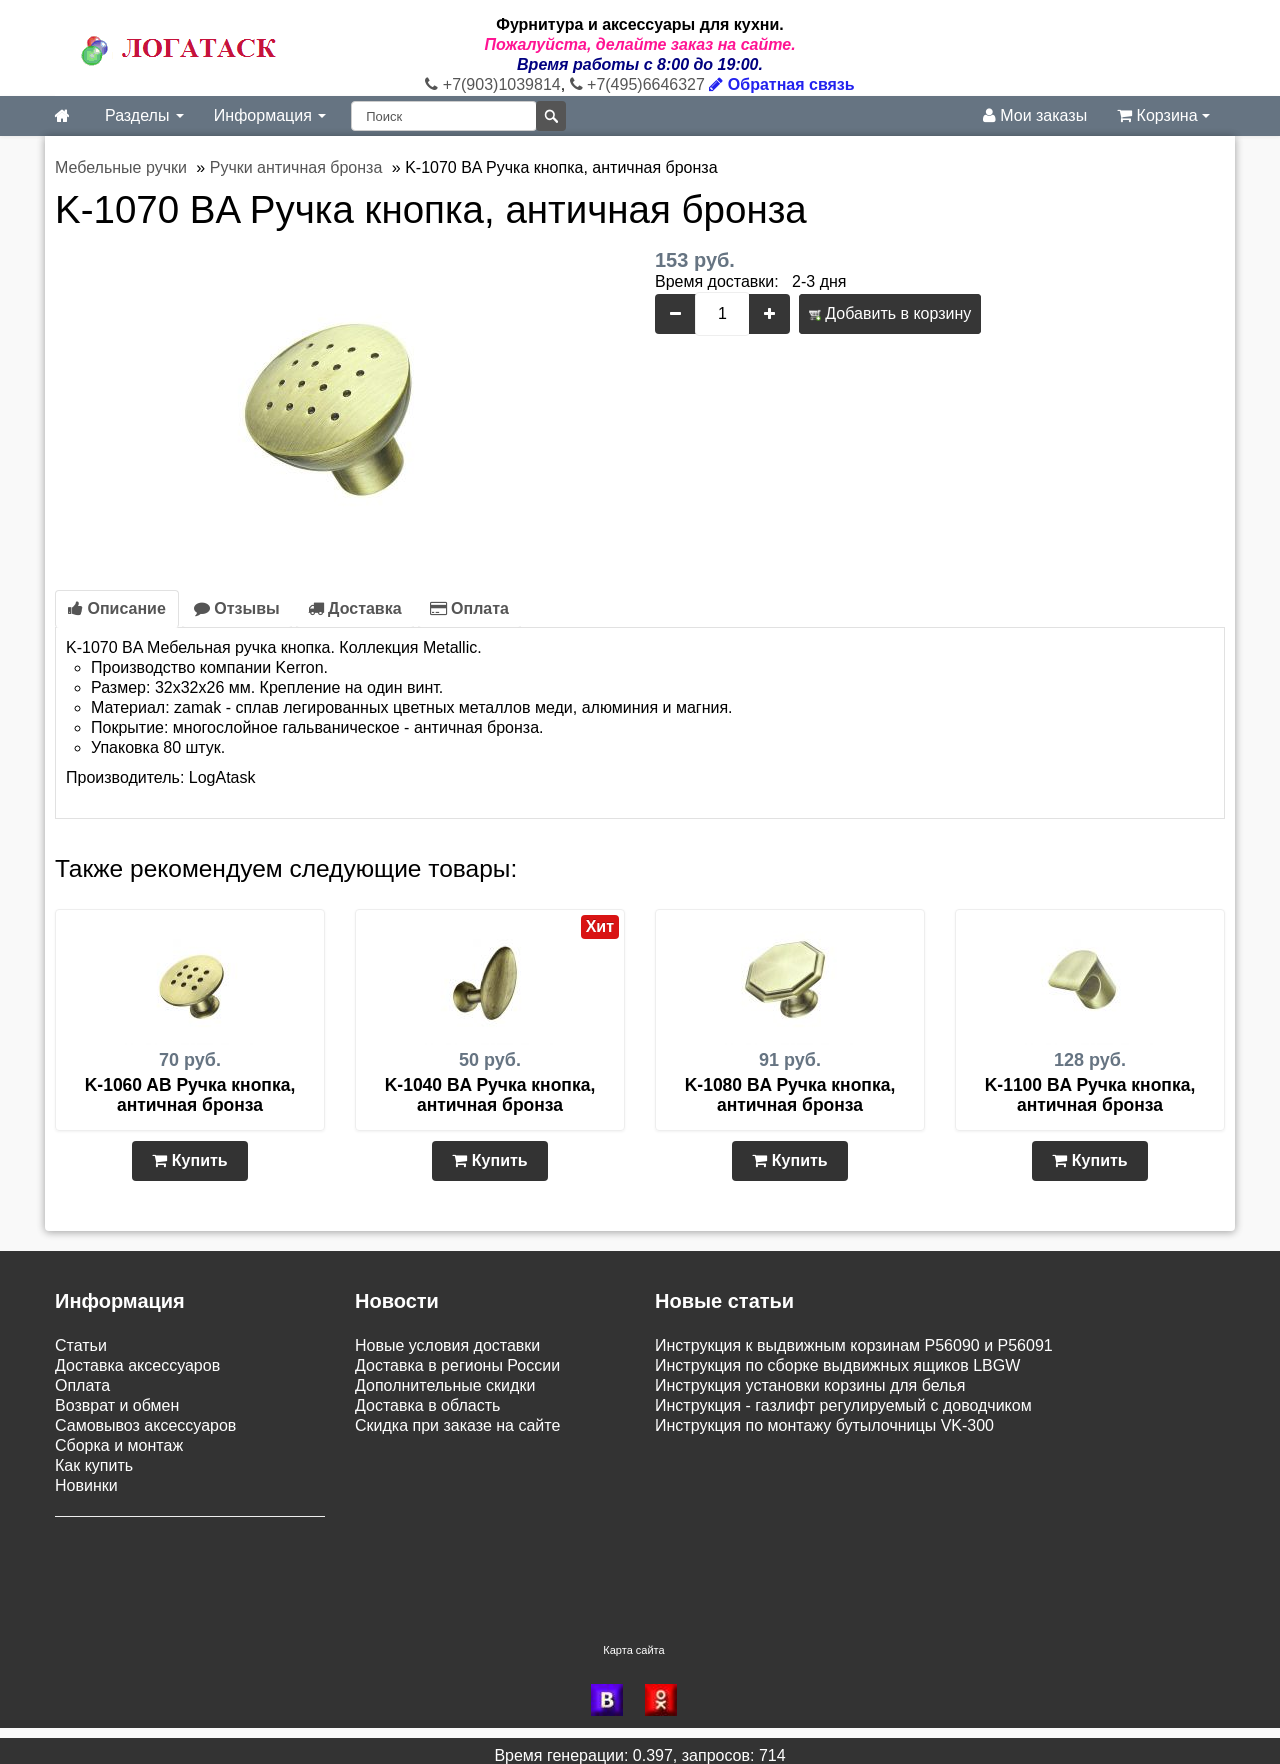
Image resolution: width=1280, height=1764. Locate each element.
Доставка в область (427, 1405)
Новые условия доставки (447, 1345)
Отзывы (237, 608)
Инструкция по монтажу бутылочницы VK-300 (824, 1425)
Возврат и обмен (117, 1405)
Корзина (1163, 115)
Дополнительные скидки (445, 1385)
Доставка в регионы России (457, 1365)
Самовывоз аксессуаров (145, 1425)
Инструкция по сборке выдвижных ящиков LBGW (837, 1365)
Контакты (89, 1567)
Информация (270, 115)
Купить (189, 1160)
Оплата (469, 608)
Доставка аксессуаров (137, 1365)
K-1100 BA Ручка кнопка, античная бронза (1090, 1095)
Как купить (94, 1465)
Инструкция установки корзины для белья (810, 1385)
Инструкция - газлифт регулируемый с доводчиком (843, 1405)
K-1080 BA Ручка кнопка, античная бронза (790, 1095)
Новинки (86, 1485)
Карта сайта (633, 1640)
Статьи (81, 1345)
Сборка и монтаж (119, 1445)
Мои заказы (1035, 115)
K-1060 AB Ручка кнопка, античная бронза (190, 1095)
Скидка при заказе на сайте (457, 1425)
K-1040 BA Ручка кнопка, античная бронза (490, 1095)
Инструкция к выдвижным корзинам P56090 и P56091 (854, 1345)
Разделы (144, 115)
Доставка (355, 608)
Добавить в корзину (890, 313)
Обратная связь (781, 84)
